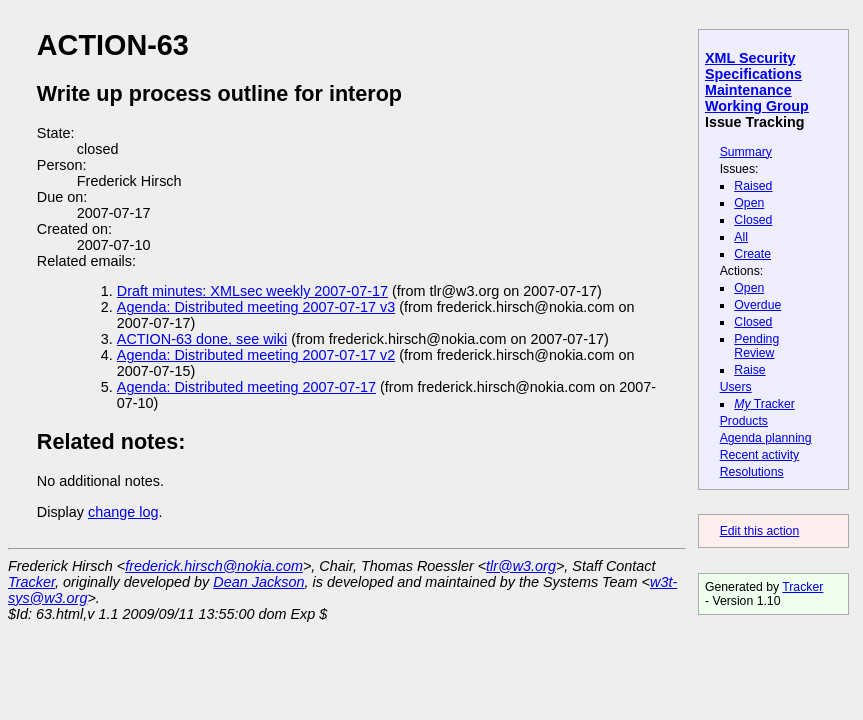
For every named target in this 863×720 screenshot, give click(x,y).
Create (752, 254)
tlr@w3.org (521, 566)
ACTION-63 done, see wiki (202, 339)
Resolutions (752, 472)
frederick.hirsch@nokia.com (214, 566)
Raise (749, 370)
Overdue (757, 305)
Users (736, 387)
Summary (746, 152)
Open (749, 203)
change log (123, 512)
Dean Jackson (258, 582)
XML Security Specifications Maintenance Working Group (757, 82)
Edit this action (760, 531)
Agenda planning (766, 438)
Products (744, 421)
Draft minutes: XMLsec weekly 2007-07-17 (252, 291)
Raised (753, 186)
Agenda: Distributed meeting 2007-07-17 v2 (256, 355)
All (741, 237)
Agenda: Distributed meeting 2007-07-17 (246, 387)
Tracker (764, 404)
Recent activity (760, 455)
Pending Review (756, 346)
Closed (753, 220)
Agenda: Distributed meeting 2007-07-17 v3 (256, 307)
